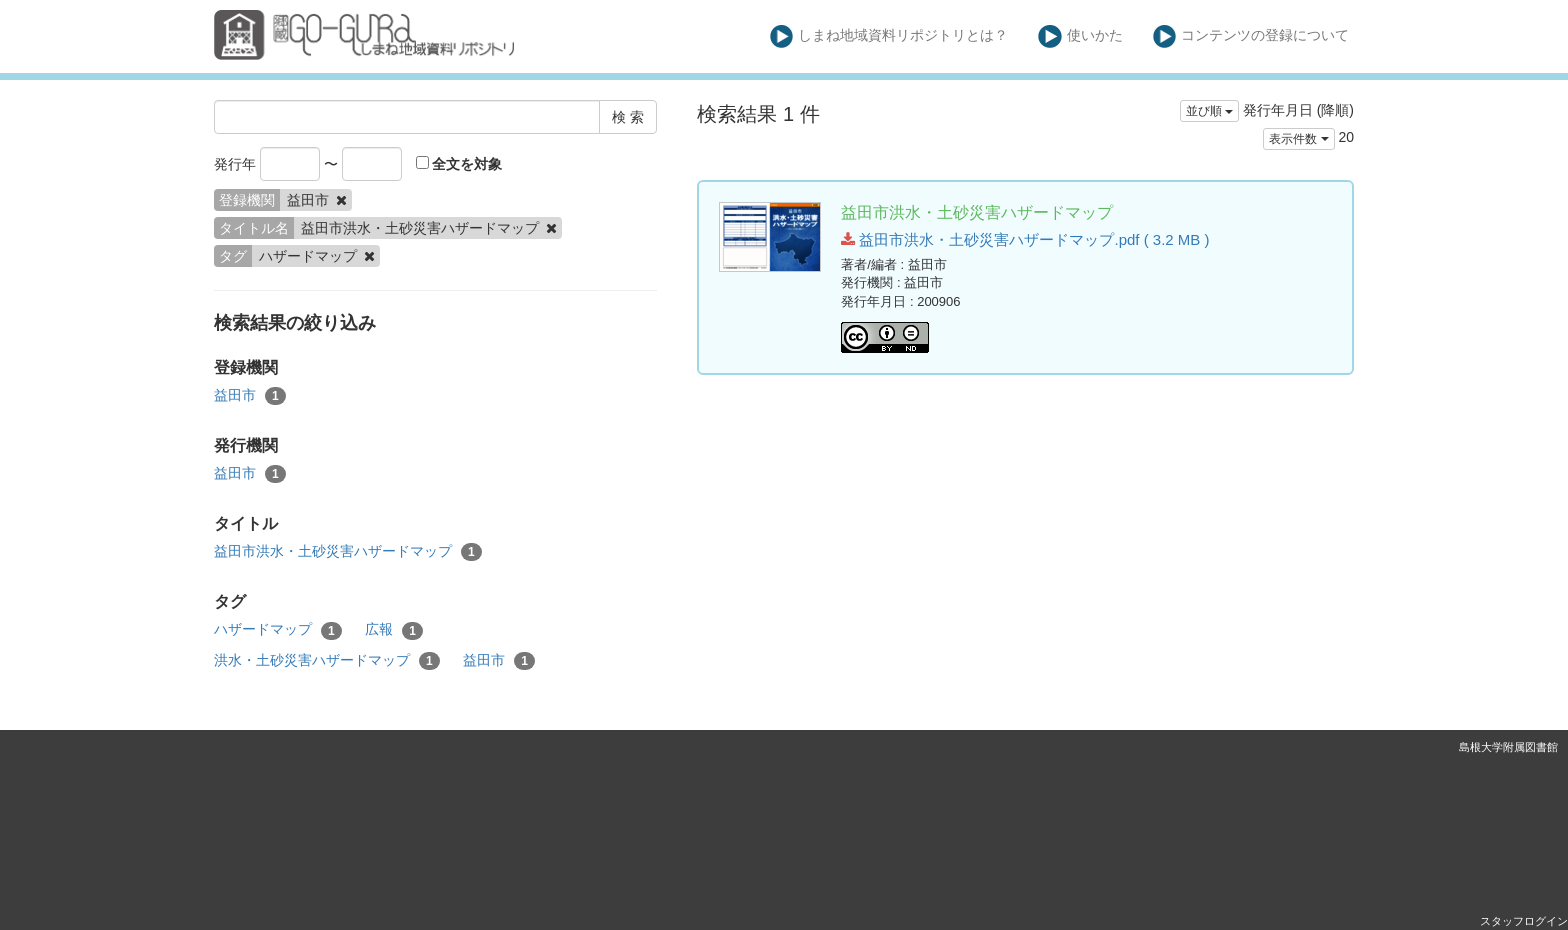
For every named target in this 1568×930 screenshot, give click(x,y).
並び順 (1209, 111)
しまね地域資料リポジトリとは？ (889, 36)
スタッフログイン (1524, 921)
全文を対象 (459, 164)
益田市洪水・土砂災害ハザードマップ (348, 552)
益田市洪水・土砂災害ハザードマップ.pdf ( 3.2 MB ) (1025, 239)
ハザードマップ (278, 630)
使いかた (1080, 36)
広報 (394, 630)
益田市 (250, 396)
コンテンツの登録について (1251, 36)
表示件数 (1298, 139)
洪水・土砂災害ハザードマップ (327, 661)
